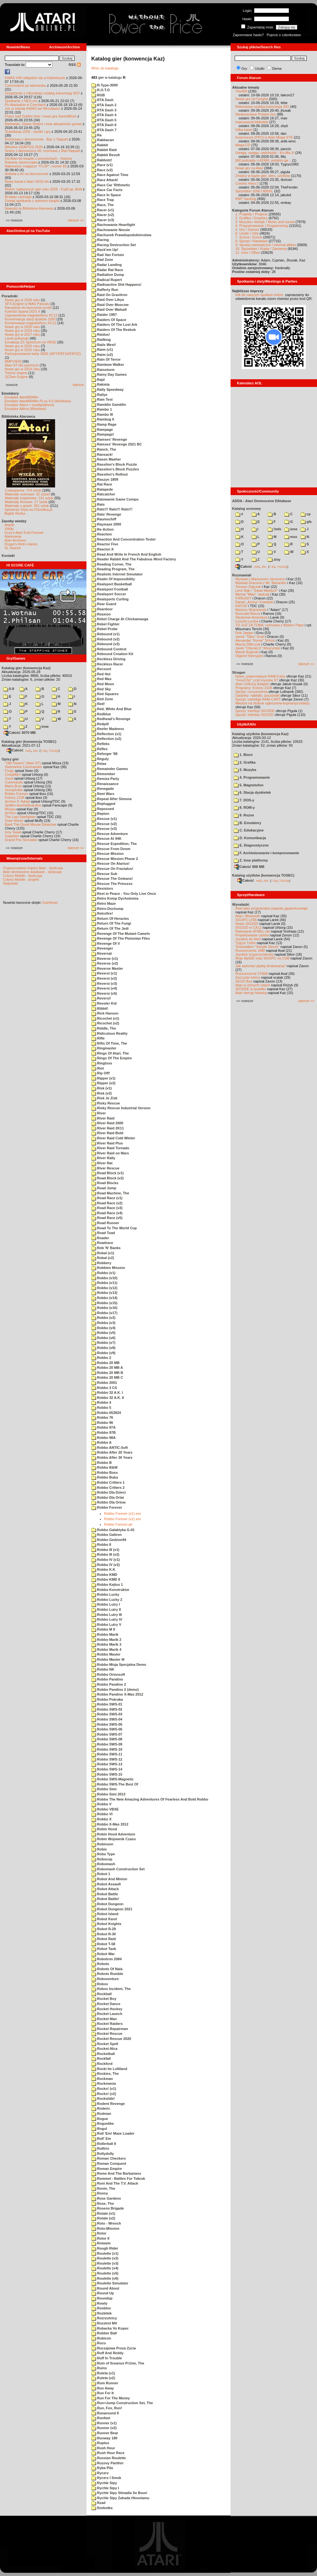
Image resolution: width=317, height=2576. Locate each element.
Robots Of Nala (107, 1969)
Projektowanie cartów (252, 935)
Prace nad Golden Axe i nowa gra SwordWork (41, 116)
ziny (274, 559)
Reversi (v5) (104, 993)
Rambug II (102, 419)
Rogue (99, 2119)
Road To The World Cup (114, 1228)
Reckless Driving (108, 659)
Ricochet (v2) (105, 1023)
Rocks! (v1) (103, 2088)
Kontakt (8, 556)
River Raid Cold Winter (113, 1138)
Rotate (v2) (103, 2218)
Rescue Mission (107, 853)
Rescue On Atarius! (110, 863)
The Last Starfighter (20, 817)
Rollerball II (103, 2144)
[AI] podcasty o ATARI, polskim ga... (263, 160)
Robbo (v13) (104, 1293)
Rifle (98, 1038)
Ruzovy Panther (107, 2463)
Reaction (101, 534)
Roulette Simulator (109, 2283)
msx (290, 537)
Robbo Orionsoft (108, 1674)
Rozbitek (101, 2313)
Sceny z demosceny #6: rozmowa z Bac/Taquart (42, 151)
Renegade (102, 788)
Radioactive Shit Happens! (116, 284)
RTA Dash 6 (104, 125)
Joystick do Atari (248, 939)
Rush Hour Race (108, 2453)
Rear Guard (103, 604)
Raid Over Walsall (109, 309)
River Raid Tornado (110, 1148)
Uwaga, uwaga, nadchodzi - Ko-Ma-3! (264, 153)
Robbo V (101, 1804)
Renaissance (104, 784)
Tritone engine (16, 373)
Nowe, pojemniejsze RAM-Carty (260, 676)
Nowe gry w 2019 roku (22, 331)
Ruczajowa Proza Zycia (113, 2348)
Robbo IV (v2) (105, 1565)
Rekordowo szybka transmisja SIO (262, 106)
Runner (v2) (104, 2428)
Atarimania (12, 536)
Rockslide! (103, 2098)
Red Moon (102, 684)
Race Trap (102, 200)
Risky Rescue (105, 1103)
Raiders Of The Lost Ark (114, 324)
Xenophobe (14, 790)
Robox (99, 1984)
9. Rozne (244, 815)
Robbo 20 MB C (107, 1377)
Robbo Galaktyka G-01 (112, 1530)
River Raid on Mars (110, 1153)
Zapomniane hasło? (248, 35)
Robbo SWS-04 (106, 1719)
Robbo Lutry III (106, 1615)
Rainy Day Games (109, 374)
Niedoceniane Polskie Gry (255, 114)
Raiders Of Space (108, 320)
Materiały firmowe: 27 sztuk (26, 502)
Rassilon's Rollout (109, 474)
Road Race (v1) (107, 1198)
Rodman (101, 2113)
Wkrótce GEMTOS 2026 (24, 147)
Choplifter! (13, 774)
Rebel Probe (104, 629)
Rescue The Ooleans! (112, 878)
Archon (10, 813)
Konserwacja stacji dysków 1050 (30, 319)
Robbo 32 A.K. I (107, 1392)
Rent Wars (102, 794)
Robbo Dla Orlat (107, 1497)
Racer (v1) (102, 210)
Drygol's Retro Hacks (20, 544)
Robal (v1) (102, 1253)
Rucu (98, 2343)
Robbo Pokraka (107, 1699)
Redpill (100, 724)
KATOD (241, 606)
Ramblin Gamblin (108, 404)
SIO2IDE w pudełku (250, 989)
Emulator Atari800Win (21, 397)
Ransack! (102, 454)
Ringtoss (101, 1063)
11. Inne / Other (247, 252)
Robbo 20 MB (105, 1363)
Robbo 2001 (104, 1382)
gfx (306, 522)
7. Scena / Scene (248, 237)
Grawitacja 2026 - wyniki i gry (28, 131)
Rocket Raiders (107, 2024)
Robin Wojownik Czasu (113, 1839)
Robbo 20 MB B (107, 1373)
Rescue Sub (104, 874)
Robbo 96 (102, 1422)
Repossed (102, 809)
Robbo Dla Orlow (108, 1502)
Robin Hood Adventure (113, 1834)
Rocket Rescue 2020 (111, 2039)
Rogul (99, 2129)
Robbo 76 (102, 1417)
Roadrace (102, 1243)
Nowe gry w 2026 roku (22, 300)
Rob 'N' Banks (106, 1248)
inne (42, 726)
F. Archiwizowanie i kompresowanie (266, 853)
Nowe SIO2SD (246, 924)
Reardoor (102, 609)
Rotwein (101, 2243)
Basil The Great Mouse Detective (30, 824)
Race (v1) (102, 165)
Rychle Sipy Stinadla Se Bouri (119, 2493)
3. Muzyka (245, 770)
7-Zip (43, 750)
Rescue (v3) (104, 829)
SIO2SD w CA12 (248, 927)
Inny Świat (13, 832)
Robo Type (103, 1854)
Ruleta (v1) (103, 2373)
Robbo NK (102, 1669)
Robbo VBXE (105, 1809)
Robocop (101, 1859)
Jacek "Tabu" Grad (249, 636)
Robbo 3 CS (104, 1388)
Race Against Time (109, 175)
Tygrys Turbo (245, 943)
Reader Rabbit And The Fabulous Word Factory (133, 559)
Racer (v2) (102, 215)
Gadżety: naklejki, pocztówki (257, 695)
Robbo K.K (103, 1569)
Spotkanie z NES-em (21, 101)
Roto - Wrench (106, 2223)
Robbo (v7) (103, 1342)
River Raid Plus (107, 1143)
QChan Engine (16, 377)
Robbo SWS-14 (106, 1769)
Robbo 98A (103, 1438)
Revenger (102, 948)
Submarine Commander (23, 767)
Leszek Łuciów (246, 621)
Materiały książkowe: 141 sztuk (29, 498)
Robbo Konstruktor (110, 1590)
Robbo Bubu (104, 1477)
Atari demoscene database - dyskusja (32, 872)
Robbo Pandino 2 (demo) (115, 1689)
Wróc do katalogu (104, 68)
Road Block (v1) (107, 1173)
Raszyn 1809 (104, 479)
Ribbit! (99, 1008)
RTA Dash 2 (104, 105)
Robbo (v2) (103, 1318)
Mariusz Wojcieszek (250, 610)
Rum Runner (104, 2383)
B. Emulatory (247, 823)
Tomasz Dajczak (248, 587)
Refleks (100, 744)
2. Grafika (245, 762)
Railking (101, 339)
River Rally (103, 1158)
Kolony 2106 (14, 797)
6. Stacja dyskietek (252, 792)
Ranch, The (103, 449)
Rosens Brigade (107, 2208)
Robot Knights (106, 1924)
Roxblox (101, 2308)
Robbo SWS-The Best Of (114, 1784)
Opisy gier (10, 759)
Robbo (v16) (104, 1308)
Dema (276, 68)
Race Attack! (104, 180)
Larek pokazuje (17, 338)
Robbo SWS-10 (106, 1749)
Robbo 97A (103, 1427)
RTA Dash (102, 100)
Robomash (103, 1864)
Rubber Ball (104, 2333)
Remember (103, 774)
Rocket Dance (105, 2004)
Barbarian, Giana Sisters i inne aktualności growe (43, 124)
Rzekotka (101, 2508)
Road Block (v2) (107, 1178)
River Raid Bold (107, 1133)
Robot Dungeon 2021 (111, 1909)
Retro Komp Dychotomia (114, 898)
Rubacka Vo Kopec (110, 2328)
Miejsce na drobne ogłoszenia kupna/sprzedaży (272, 703)
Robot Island (104, 1914)
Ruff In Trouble (106, 2358)
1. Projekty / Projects (251, 214)
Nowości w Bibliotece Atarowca (29, 208)
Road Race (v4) (107, 1213)
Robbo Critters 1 (108, 1482)
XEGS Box (243, 981)
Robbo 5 (101, 1407)
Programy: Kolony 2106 (253, 688)
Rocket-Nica (104, 2048)
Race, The (102, 205)
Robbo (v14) (104, 1298)
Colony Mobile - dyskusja (22, 876)
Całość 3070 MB (20, 732)
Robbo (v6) (103, 1338)
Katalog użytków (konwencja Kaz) (260, 734)
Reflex (99, 749)
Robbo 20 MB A (107, 1367)
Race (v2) (102, 170)
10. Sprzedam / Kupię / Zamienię (261, 249)
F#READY (243, 598)
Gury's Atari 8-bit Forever (24, 532)
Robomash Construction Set (118, 1869)
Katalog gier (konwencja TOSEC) (29, 741)
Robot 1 (100, 1874)
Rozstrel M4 (104, 2323)
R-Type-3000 (104, 85)
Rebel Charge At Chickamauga (119, 619)
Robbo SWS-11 (106, 1754)
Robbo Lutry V (106, 1624)
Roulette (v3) (104, 2263)
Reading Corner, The (111, 564)
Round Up (102, 2293)
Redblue (101, 714)
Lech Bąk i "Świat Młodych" (256, 590)
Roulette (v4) (104, 2268)
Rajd (98, 379)
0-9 (8, 689)
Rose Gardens (106, 2198)
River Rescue (105, 1168)
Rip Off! (100, 1073)
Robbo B (101, 1463)
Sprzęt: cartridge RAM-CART (257, 699)
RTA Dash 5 (104, 120)
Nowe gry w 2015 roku (22, 350)
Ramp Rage (104, 424)
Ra (96, 135)
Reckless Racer (107, 664)
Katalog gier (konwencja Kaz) (26, 668)
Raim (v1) (102, 349)
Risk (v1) (101, 1088)
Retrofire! (102, 913)
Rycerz (100, 2473)
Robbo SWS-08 (106, 1739)
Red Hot (100, 674)
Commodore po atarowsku (25, 85)
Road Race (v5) (107, 1218)
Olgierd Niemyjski (249, 656)
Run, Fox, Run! (106, 2408)
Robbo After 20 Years (112, 1452)
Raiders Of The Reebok (113, 330)
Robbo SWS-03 (106, 1714)
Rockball (101, 1994)
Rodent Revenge (108, 2104)
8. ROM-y (244, 807)
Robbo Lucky (105, 1594)
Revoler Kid (104, 1003)
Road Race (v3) (107, 1208)
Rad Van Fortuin (107, 255)
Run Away (102, 2388)
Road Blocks (104, 1183)
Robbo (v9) (103, 1353)
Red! (98, 704)
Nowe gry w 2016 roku (22, 346)
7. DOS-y (244, 800)
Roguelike (102, 2123)
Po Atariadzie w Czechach (25, 105)
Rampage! (102, 434)
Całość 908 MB (249, 867)
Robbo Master (105, 1654)
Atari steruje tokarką (251, 993)
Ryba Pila (102, 2468)
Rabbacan (102, 140)
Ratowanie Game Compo (115, 499)
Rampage (102, 429)
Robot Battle (104, 1894)
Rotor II (100, 2238)
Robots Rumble (107, 1974)
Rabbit (99, 145)
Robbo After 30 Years (112, 1457)
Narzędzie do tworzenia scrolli (28, 307)
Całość (15, 750)
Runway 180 (104, 2438)
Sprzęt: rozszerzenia (251, 692)
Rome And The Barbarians (116, 2173)
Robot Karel (104, 1919)
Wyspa (10, 809)
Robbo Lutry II (106, 1609)
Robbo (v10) (104, 1278)
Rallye (99, 395)
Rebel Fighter (105, 624)
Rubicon (101, 2338)
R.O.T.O (100, 90)
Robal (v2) (102, 1258)
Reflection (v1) (106, 734)
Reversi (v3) (104, 983)
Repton (100, 813)
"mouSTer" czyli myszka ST (256, 680)
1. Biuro (243, 755)
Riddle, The (103, 1028)
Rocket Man (104, 2019)
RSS (75, 65)
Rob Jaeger (244, 633)
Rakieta (100, 384)
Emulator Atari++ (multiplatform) (29, 405)
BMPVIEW (13, 361)
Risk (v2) (101, 1093)
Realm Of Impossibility (113, 579)
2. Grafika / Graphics (251, 218)
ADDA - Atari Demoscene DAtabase (261, 501)
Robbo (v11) (104, 1283)
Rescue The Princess (112, 884)
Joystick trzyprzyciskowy (254, 954)
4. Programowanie (252, 777)
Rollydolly (102, 2153)
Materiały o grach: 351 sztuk (27, 506)
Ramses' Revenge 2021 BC (116, 444)
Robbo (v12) (104, 1288)
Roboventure (105, 1979)
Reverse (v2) (104, 963)
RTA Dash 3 (104, 110)
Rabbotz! (101, 160)
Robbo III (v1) (105, 1550)
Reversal (101, 953)
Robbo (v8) (103, 1348)
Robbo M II (103, 1629)
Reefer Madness (107, 729)
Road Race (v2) (107, 1203)
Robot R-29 (103, 1929)
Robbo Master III (108, 1659)
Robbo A (101, 1442)
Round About (105, 2288)
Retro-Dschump (107, 909)
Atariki (9, 525)
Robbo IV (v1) (105, 1559)
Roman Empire (106, 2169)
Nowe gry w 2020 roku (22, 327)
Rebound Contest (108, 649)
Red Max (101, 679)
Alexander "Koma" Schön (255, 640)
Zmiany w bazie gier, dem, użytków (262, 176)
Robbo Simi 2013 (108, 1794)
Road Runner (105, 1223)
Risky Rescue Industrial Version (120, 1108)
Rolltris (100, 2148)
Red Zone (102, 699)
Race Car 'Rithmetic (110, 185)
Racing (100, 240)
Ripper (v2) (103, 1083)
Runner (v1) (104, 2423)
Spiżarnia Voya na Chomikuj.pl (28, 509)
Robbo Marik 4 (106, 1649)
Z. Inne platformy (251, 860)
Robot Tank (103, 1949)
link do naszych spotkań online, (259, 295)
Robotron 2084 (106, 1959)
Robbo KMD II (105, 1579)
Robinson (102, 1844)
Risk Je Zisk (104, 1098)
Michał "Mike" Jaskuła (252, 594)
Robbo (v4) (103, 1328)
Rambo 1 (101, 409)
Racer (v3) (102, 220)
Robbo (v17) (104, 1313)
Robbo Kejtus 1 (107, 1584)
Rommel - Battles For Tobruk (118, 2178)
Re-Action (102, 529)
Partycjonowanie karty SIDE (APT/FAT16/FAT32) (43, 354)
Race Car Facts (107, 190)
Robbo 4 (101, 1402)
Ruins (99, 2368)
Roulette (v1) (104, 2253)
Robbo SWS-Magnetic (112, 1779)
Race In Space (106, 195)
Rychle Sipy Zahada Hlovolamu (120, 2498)
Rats (98, 504)
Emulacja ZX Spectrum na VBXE (30, 342)
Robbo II (101, 1544)
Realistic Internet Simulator (116, 574)
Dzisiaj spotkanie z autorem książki (32, 201)
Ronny (99, 2193)
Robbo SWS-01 (106, 1704)
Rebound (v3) (105, 644)
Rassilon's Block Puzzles (115, 469)
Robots (100, 1964)
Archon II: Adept (18, 801)
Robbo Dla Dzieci (108, 1492)
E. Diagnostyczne (251, 845)
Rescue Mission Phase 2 (114, 859)
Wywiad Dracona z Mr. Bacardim (260, 583)
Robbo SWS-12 (106, 1759)
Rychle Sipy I (105, 2488)
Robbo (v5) (103, 1333)
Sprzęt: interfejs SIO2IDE (255, 711)
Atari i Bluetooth (247, 916)
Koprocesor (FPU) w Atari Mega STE (264, 137)
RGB (98, 95)
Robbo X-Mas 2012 (109, 1824)
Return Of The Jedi (109, 928)
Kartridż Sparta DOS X (22, 311)
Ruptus (100, 2443)
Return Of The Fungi (111, 923)
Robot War (103, 1954)
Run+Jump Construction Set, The (122, 2403)
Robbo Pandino (107, 1679)
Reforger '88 (104, 754)
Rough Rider (104, 2248)
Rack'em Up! (104, 250)
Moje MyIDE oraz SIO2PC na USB (262, 958)
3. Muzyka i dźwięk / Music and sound (265, 222)
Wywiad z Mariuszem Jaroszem (260, 579)
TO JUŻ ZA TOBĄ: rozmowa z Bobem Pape (269, 625)
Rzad (98, 2503)
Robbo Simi (104, 1789)
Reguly (100, 759)
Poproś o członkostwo (284, 35)
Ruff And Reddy (107, 2353)
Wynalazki (240, 904)
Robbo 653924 (106, 1413)
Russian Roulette (108, 2458)
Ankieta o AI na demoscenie (26, 174)
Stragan (238, 672)
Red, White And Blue (111, 709)
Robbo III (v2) (105, 1554)
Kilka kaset (243, 130)
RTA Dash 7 (104, 130)
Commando (14, 782)
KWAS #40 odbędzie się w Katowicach (35, 78)
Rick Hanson (104, 1013)
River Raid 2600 (107, 1123)
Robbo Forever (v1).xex (122, 1513)
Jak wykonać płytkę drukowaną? (260, 966)
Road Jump (103, 1188)
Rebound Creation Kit (112, 654)
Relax (98, 764)
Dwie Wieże (14, 821)
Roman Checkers (108, 2158)
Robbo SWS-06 (106, 1729)
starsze (78, 385)
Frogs (9, 771)
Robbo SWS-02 (106, 1709)
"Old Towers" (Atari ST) (23, 763)
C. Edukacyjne (249, 830)
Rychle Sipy (104, 2483)
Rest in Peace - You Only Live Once (123, 893)
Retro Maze (103, 903)
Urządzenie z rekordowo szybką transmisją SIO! (42, 93)
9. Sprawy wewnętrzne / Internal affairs (265, 245)
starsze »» (76, 220)
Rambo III (102, 414)
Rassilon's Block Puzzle (114, 464)
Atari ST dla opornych (22, 365)
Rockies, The (105, 2073)
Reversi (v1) (104, 973)
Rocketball (103, 2054)
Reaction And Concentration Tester (123, 539)
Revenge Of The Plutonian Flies (120, 938)
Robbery (101, 1263)
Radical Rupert (106, 280)
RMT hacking (245, 199)
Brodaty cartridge (18, 197)
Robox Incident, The (111, 1989)
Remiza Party (105, 779)
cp (306, 514)
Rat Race (101, 484)
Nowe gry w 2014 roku (22, 369)
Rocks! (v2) (103, 2094)
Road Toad (103, 1233)
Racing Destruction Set (113, 245)
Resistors (102, 888)
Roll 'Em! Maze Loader (112, 2133)
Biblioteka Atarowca (18, 416)
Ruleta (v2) (103, 2378)
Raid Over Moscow (109, 305)
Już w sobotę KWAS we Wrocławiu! (32, 108)
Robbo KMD (104, 1575)
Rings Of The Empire (111, 1058)
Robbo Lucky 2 (106, 1599)
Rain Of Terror (106, 359)
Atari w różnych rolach (252, 985)
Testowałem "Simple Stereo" (257, 947)
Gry (244, 68)
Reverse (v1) (104, 958)
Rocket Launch (106, 2014)
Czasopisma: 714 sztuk (23, 490)
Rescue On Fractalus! (112, 869)
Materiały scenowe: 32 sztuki (27, 494)
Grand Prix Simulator (21, 840)
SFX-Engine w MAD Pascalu (27, 304)
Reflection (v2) (106, 739)
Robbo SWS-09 (106, 1744)
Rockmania (103, 2083)
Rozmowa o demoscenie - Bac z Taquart (36, 139)
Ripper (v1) (103, 1078)
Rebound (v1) (105, 634)
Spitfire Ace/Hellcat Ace (23, 805)
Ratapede (102, 489)
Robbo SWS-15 (106, 1774)
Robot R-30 (103, 1934)
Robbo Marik (104, 1634)
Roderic (100, 2108)
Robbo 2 (101, 1358)
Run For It (102, 2393)
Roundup (101, 2298)
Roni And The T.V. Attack (114, 2183)
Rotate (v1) (103, 2213)
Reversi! (101, 998)
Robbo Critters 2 (108, 1487)
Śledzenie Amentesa (251, 617)
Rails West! (103, 345)
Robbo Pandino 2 (108, 1684)
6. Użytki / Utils (247, 233)
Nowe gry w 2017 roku (22, 334)
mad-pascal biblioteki (251, 122)
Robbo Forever (16, 794)
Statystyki (10, 883)
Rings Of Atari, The (110, 1053)
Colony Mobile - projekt (21, 879)
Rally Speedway (107, 389)
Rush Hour (103, 2448)
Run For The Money (110, 2398)
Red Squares (104, 694)
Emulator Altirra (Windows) (25, 409)
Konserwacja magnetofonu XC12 (30, 323)
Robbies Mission (108, 1268)
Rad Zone (102, 259)
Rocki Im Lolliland (109, 2069)
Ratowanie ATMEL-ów (252, 931)
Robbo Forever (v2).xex (122, 1519)
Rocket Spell (104, 2044)
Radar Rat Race (107, 270)
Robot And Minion (109, 1879)
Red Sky (101, 689)
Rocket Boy (104, 1999)
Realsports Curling (109, 599)
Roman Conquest (108, 2163)
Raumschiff (103, 519)
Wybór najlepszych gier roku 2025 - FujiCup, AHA (43, 189)
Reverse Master (107, 968)
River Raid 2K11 (107, 1128)
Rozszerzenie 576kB (251, 973)
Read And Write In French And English (126, 554)
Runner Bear (104, 2433)
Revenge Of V (105, 943)
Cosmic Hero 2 (247, 183)
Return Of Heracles (110, 918)
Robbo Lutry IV (106, 1619)
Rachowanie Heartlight (113, 225)
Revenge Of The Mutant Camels (120, 933)
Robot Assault (106, 1884)
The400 (241, 91)
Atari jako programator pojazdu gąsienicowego (271, 908)
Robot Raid (103, 1939)
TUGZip (54, 750)
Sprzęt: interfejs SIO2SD (254, 715)
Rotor (98, 2233)
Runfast (100, 2418)
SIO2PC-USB (246, 920)
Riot (97, 1068)
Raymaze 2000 (106, 524)
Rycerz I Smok (106, 2478)
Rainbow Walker (107, 364)
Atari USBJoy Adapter (252, 684)
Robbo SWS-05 (106, 1724)
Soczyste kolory (247, 977)
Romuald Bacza (247, 613)
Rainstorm (102, 370)
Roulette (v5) (104, 2273)
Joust (9, 778)
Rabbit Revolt (105, 155)
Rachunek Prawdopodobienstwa (121, 235)
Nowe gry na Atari (249, 168)
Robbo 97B (103, 1432)
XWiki (8, 529)
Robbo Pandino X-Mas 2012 (117, 1694)
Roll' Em (101, 2138)
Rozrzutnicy (104, 2318)
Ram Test (102, 399)
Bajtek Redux (14, 513)
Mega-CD (242, 145)
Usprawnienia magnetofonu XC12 (31, 315)
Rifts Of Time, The (109, 1043)
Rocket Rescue (106, 2033)
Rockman (102, 2079)
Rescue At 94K (106, 838)
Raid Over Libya (107, 299)
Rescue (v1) (104, 819)
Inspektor (12, 836)
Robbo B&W (104, 1467)
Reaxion (101, 614)
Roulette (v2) (104, 2258)
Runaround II (105, 2413)
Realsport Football (109, 589)
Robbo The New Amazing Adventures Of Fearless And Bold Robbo (149, 1799)
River (98, 1113)
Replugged (103, 804)
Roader (100, 1238)
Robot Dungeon (107, 1904)
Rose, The (102, 2203)
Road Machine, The (110, 1193)
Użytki (259, 68)
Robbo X (101, 1819)
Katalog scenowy (246, 508)
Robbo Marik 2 (106, 1639)
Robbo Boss (104, 1472)
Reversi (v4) (104, 988)
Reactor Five (104, 544)
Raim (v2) (102, 355)
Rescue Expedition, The (114, 844)
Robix (99, 1849)
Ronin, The (103, 2188)
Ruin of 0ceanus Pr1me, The (117, 2363)
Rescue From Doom (110, 849)
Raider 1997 (104, 315)
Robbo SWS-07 (106, 1734)
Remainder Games (109, 769)
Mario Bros (13, 786)
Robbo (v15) (104, 1303)
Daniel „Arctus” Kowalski (254, 602)
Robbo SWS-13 (106, 1764)
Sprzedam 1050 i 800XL (254, 191)
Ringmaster (104, 1048)
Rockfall (101, 2058)
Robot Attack (105, 1889)
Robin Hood (104, 1829)
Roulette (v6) (104, 2278)
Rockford (101, 2064)
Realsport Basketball (111, 584)
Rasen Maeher (106, 459)
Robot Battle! (105, 1899)
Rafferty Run (104, 290)
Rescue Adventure (109, 834)
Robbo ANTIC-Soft (109, 1447)
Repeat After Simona (111, 799)
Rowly (99, 2303)
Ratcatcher (103, 494)
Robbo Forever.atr (118, 1524)
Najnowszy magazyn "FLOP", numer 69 (36, 166)
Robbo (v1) (103, 1273)
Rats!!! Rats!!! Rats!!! (112, 509)
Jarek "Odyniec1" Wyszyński (257, 648)
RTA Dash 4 (104, 115)
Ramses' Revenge (109, 439)
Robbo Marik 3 (106, 1644)
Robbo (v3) (103, 1323)
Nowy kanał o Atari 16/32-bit (27, 181)
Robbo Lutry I (105, 1604)
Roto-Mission (105, 2228)
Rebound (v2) (105, 639)
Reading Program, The (112, 569)
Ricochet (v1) (105, 1018)
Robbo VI (101, 1814)
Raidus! (100, 334)
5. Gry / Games (247, 229)
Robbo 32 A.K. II (107, 1398)
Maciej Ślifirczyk (247, 644)
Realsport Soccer (108, 594)
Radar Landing (106, 265)
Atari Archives (15, 540)
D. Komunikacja (250, 838)
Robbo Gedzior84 (108, 1540)
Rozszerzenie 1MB (250, 950)
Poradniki (10, 296)
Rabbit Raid (104, 150)
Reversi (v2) (104, 978)
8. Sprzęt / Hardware (251, 241)
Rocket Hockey (106, 2009)
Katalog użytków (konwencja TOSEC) (263, 875)
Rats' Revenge (106, 514)
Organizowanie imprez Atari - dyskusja (33, 868)
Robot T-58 (103, 1944)
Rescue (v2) (104, 824)
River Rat (101, 1163)
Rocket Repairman (109, 2029)
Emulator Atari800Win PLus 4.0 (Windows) (37, 401)
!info (274, 529)
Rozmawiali (241, 575)
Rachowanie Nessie (110, 230)
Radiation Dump (107, 275)
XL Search (12, 548)
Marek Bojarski (247, 652)
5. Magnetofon (249, 785)
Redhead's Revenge (110, 719)
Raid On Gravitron (109, 295)
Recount (101, 669)
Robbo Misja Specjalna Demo (118, 1664)
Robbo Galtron (106, 1535)
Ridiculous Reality (109, 1033)
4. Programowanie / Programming (261, 226)
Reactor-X (102, 549)
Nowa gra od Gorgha (251, 99)
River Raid (102, 1118)
